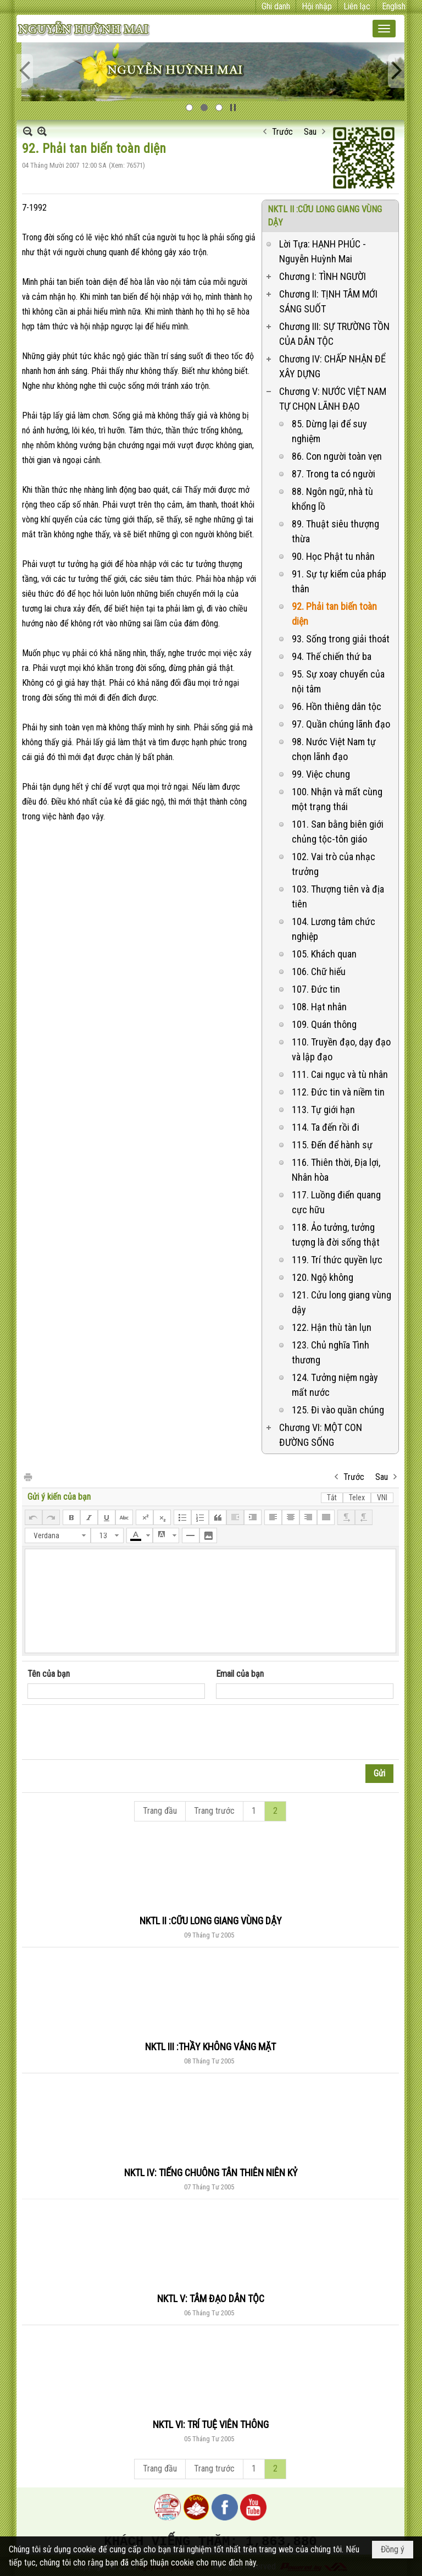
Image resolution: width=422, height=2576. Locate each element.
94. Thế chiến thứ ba (331, 656)
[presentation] (111, 1732)
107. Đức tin (316, 989)
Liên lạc (356, 6)
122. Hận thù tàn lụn (331, 1327)
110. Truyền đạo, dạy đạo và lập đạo (341, 1049)
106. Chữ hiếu (319, 971)
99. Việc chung (321, 774)
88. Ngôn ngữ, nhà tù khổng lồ (332, 499)
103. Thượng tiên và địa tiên (338, 896)
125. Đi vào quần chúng (338, 1410)
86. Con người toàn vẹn (337, 456)
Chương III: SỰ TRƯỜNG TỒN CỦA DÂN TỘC (334, 334)
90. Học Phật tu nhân (333, 556)
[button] (384, 28)
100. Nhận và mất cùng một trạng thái (337, 799)
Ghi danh (276, 6)
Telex (357, 1497)
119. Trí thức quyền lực (337, 1259)
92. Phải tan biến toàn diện (334, 614)
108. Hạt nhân (319, 1006)
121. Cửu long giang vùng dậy (341, 1302)
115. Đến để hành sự (332, 1145)
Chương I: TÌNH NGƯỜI (322, 276)
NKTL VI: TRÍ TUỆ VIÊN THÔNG (211, 2424)
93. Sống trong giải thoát (341, 639)
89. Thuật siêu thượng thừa (335, 531)
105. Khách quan (324, 954)
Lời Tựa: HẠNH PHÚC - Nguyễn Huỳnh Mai (322, 251)
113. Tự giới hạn (323, 1109)
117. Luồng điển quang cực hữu (336, 1202)
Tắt (332, 1497)
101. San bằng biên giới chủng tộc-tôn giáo (338, 831)
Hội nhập (317, 6)
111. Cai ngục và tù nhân (340, 1074)
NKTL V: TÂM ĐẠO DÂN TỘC (210, 2298)
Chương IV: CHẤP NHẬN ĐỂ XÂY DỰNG (332, 366)
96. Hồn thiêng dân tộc (336, 706)
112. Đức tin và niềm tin (338, 1092)
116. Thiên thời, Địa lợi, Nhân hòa (336, 1170)
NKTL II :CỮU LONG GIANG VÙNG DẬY (211, 1921)
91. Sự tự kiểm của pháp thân (339, 581)
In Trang (27, 1476)
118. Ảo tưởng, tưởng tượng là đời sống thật (336, 1234)
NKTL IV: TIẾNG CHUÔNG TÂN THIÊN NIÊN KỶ (210, 2172)
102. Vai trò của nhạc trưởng (333, 864)
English (394, 6)
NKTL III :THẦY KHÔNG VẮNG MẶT (210, 2046)
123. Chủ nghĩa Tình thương (330, 1352)
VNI (382, 1497)
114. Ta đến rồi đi (325, 1127)
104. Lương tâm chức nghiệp (333, 929)
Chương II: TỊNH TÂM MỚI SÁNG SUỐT (328, 301)
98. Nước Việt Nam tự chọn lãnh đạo (334, 749)
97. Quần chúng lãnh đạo (341, 724)
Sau (310, 131)
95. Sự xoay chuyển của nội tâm (338, 681)
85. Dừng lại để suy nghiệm (329, 431)
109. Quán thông (324, 1024)
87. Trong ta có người (333, 474)
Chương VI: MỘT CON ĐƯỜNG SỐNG (320, 1435)
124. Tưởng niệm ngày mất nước (335, 1385)
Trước (282, 131)
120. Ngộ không (322, 1277)
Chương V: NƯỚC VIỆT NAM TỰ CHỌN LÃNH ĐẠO (332, 399)
